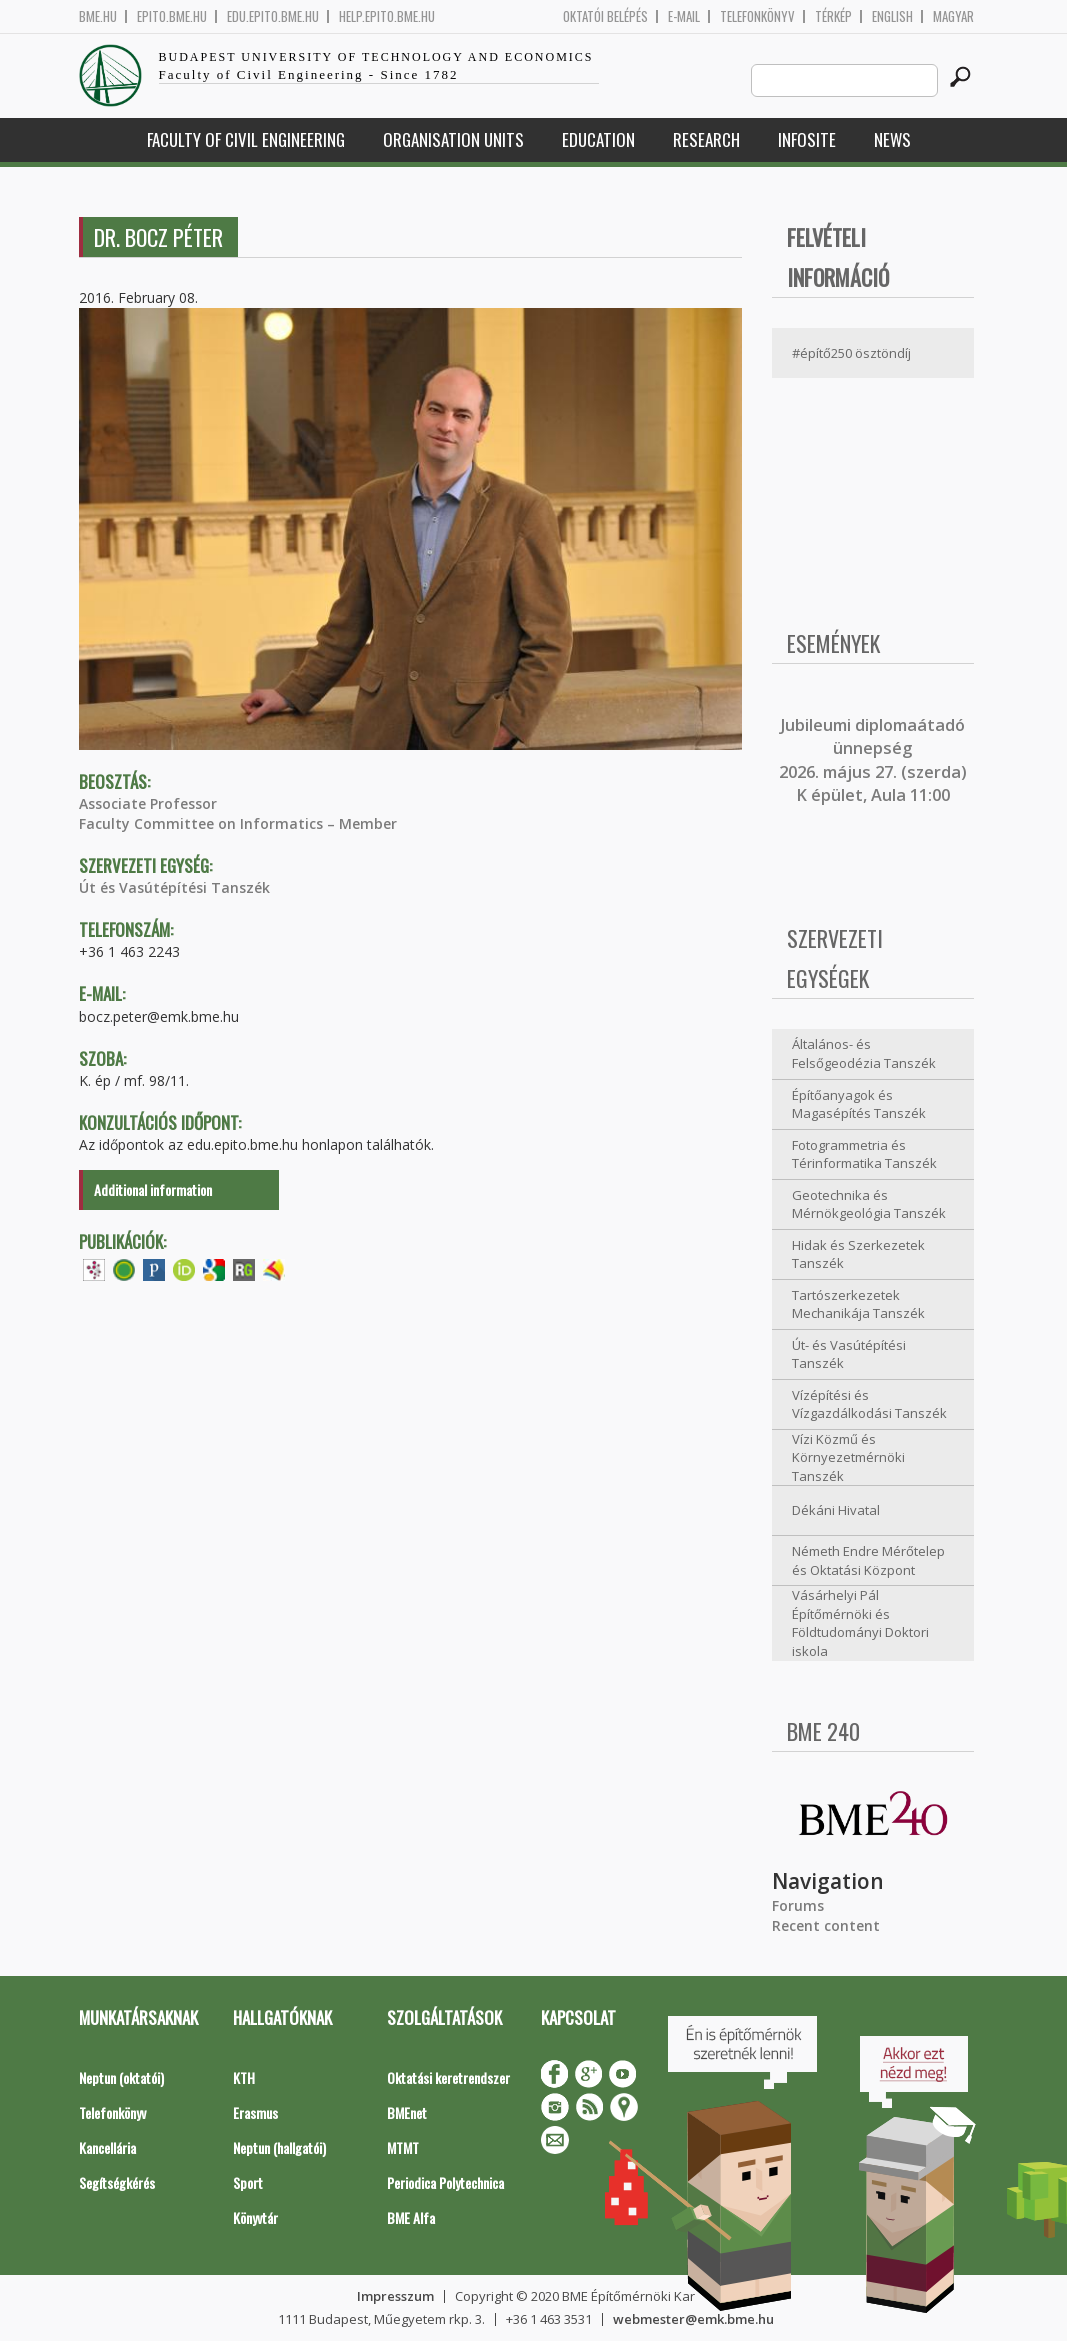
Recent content (826, 1925)
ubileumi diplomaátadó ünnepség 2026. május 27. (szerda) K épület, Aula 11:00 (873, 760)
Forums (798, 1905)
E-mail (684, 16)
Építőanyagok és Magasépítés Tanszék (859, 1104)
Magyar (953, 16)
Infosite (807, 139)
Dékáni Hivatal (836, 1510)
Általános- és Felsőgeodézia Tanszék (864, 1053)
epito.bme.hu (172, 16)
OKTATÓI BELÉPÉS (605, 16)
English (892, 16)
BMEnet (407, 2112)
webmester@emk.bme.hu (693, 2319)
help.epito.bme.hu (387, 16)
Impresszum (395, 2296)
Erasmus (255, 2112)
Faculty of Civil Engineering (246, 139)
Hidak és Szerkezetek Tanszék (858, 1254)
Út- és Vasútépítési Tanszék (849, 1354)
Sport (248, 2182)
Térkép (833, 16)
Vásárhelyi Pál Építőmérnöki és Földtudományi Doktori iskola (860, 1623)
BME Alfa (411, 2217)
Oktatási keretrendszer (448, 2077)
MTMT (403, 2147)
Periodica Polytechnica (445, 2182)
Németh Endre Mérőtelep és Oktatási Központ (868, 1560)
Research (706, 139)
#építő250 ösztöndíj (851, 353)
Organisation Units (453, 139)
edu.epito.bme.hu (273, 16)
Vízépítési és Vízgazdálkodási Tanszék (869, 1404)
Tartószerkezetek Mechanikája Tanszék (858, 1304)
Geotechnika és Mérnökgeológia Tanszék (869, 1204)
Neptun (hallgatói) (279, 2147)
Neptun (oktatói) (121, 2077)
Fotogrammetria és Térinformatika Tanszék (864, 1154)
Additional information (153, 1189)
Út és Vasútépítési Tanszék (174, 887)
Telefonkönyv (757, 16)
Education (598, 139)
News (892, 139)
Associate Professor (148, 803)
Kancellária (107, 2147)
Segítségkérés (117, 2182)
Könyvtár (255, 2217)
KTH (244, 2077)
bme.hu (98, 16)
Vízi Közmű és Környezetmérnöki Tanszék (848, 1457)
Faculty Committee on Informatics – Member (238, 823)
